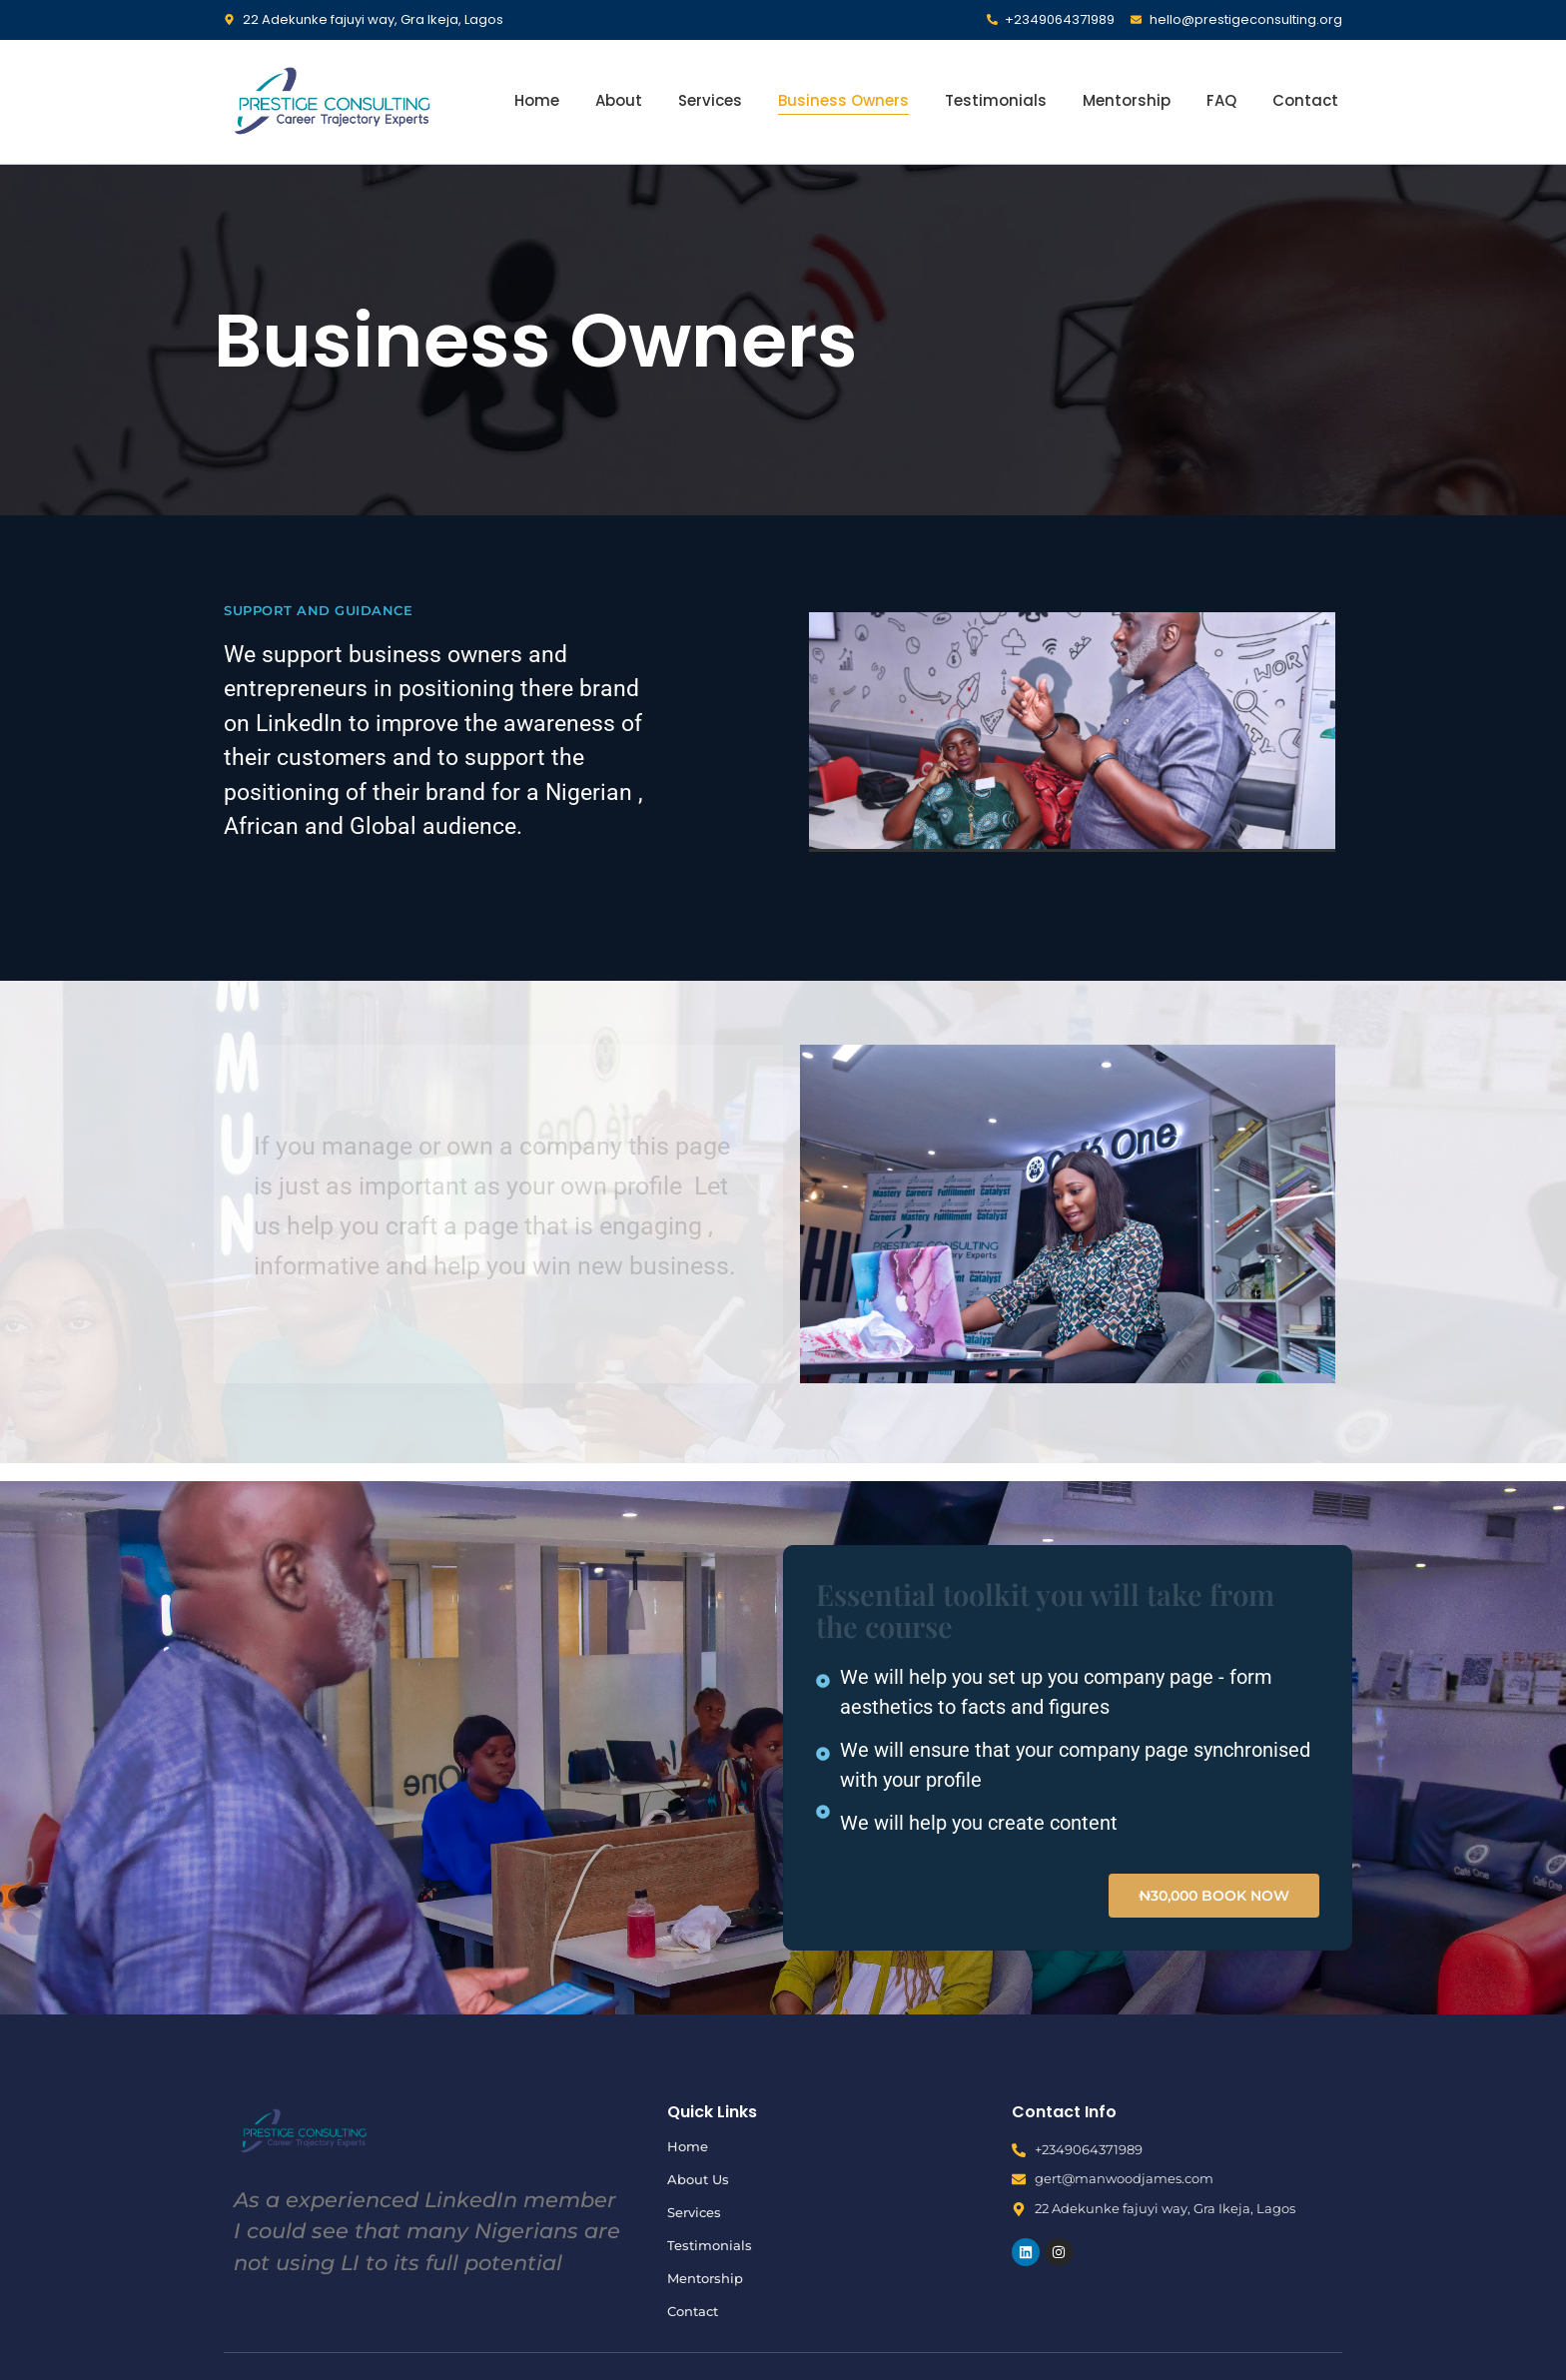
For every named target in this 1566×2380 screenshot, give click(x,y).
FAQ (1221, 100)
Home (536, 100)
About (618, 100)
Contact (1305, 100)
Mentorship (1127, 100)
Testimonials (996, 100)
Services (710, 100)
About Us (698, 2179)
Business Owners (843, 100)
